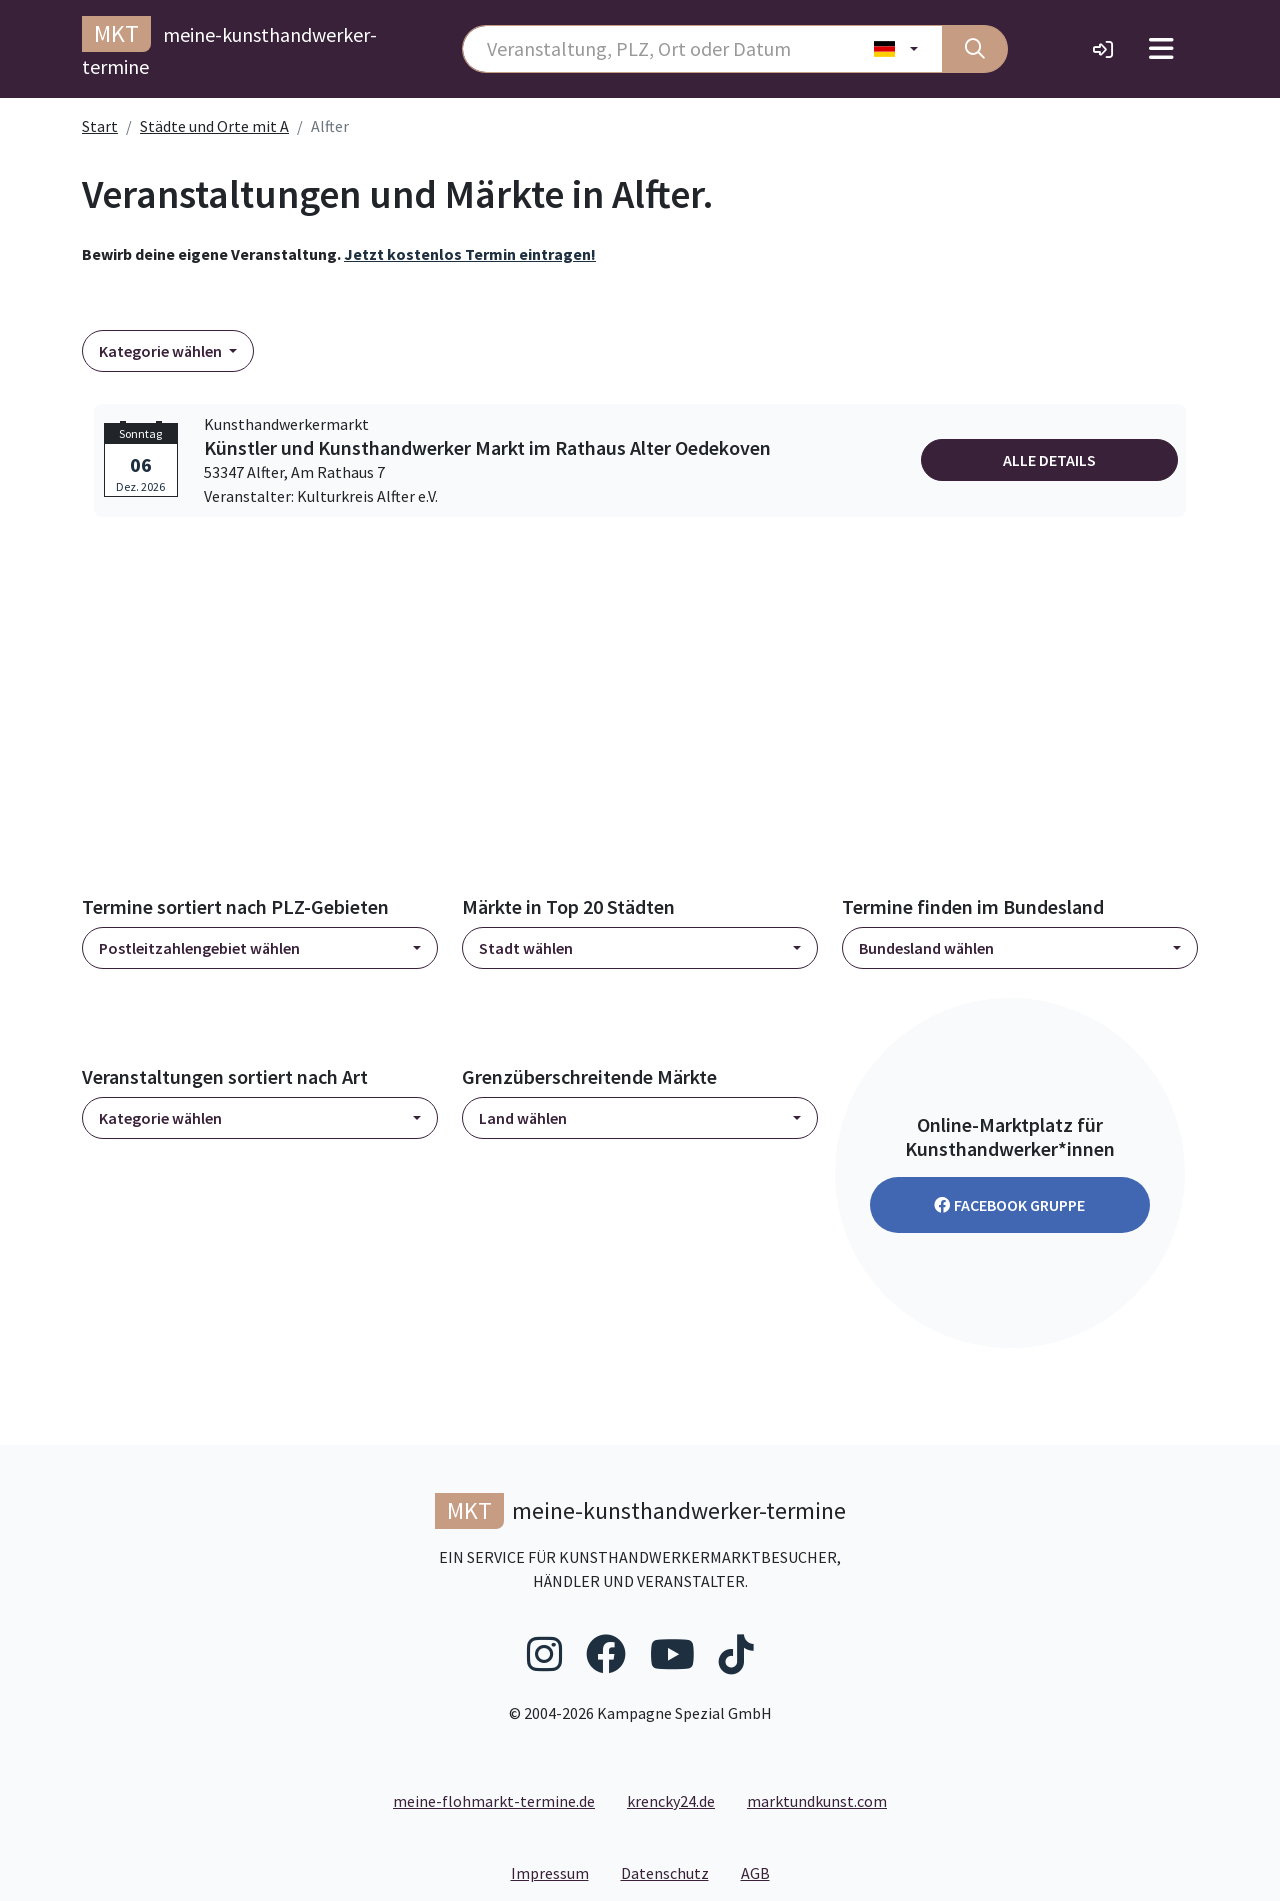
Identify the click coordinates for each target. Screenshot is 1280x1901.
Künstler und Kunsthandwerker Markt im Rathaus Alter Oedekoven (487, 448)
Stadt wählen (526, 948)
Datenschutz (673, 1872)
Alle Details (1049, 460)
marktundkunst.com (817, 1801)
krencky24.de (671, 1801)
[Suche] (975, 49)
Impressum (558, 1872)
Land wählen (523, 1118)
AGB (763, 1872)
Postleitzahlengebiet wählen (199, 948)
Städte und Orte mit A (214, 126)
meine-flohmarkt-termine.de (494, 1801)
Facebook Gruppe (1009, 1205)
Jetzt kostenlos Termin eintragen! (470, 254)
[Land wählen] (896, 49)
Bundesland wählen (926, 948)
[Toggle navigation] (1161, 49)
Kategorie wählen (162, 351)
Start (100, 126)
